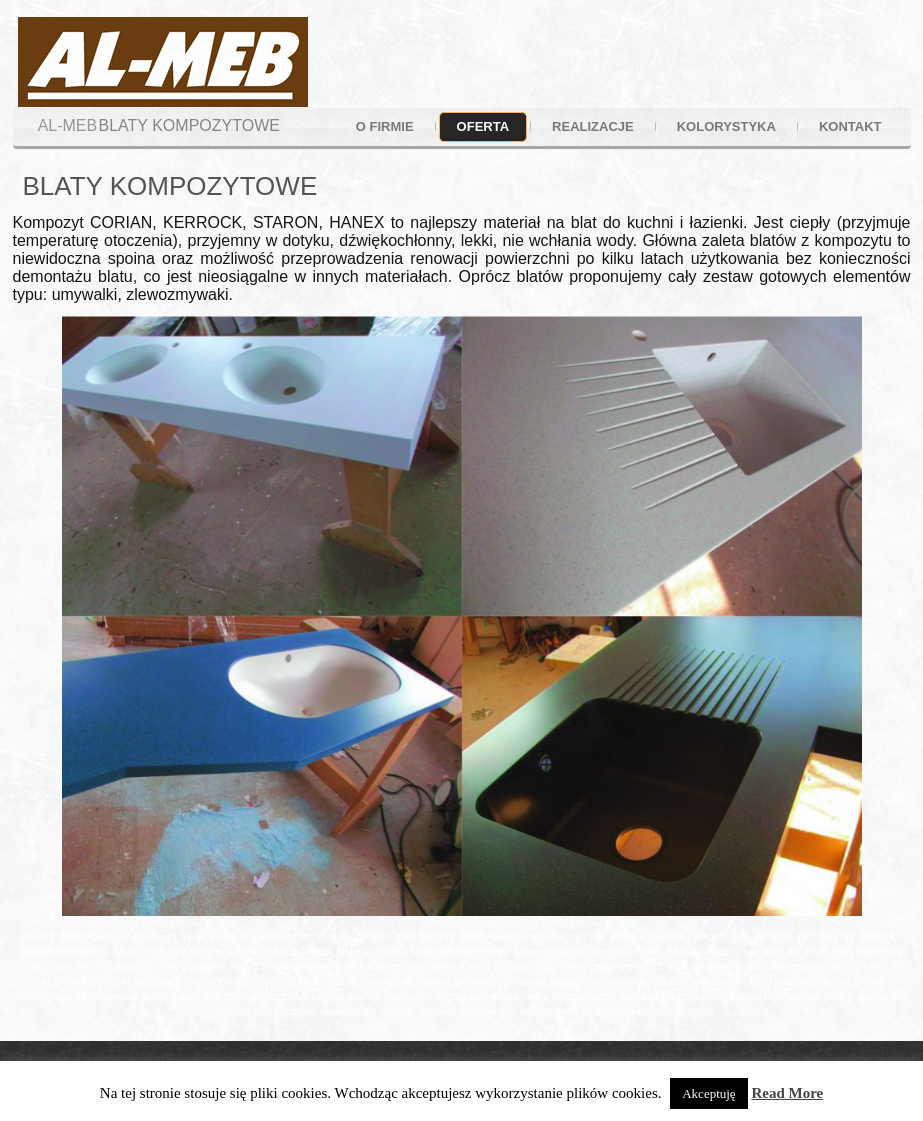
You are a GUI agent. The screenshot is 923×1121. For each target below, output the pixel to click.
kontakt (850, 126)
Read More (787, 1093)
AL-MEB (68, 125)
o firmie (385, 126)
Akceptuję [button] (708, 1093)
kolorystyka (726, 126)
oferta (483, 126)
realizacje (593, 126)
